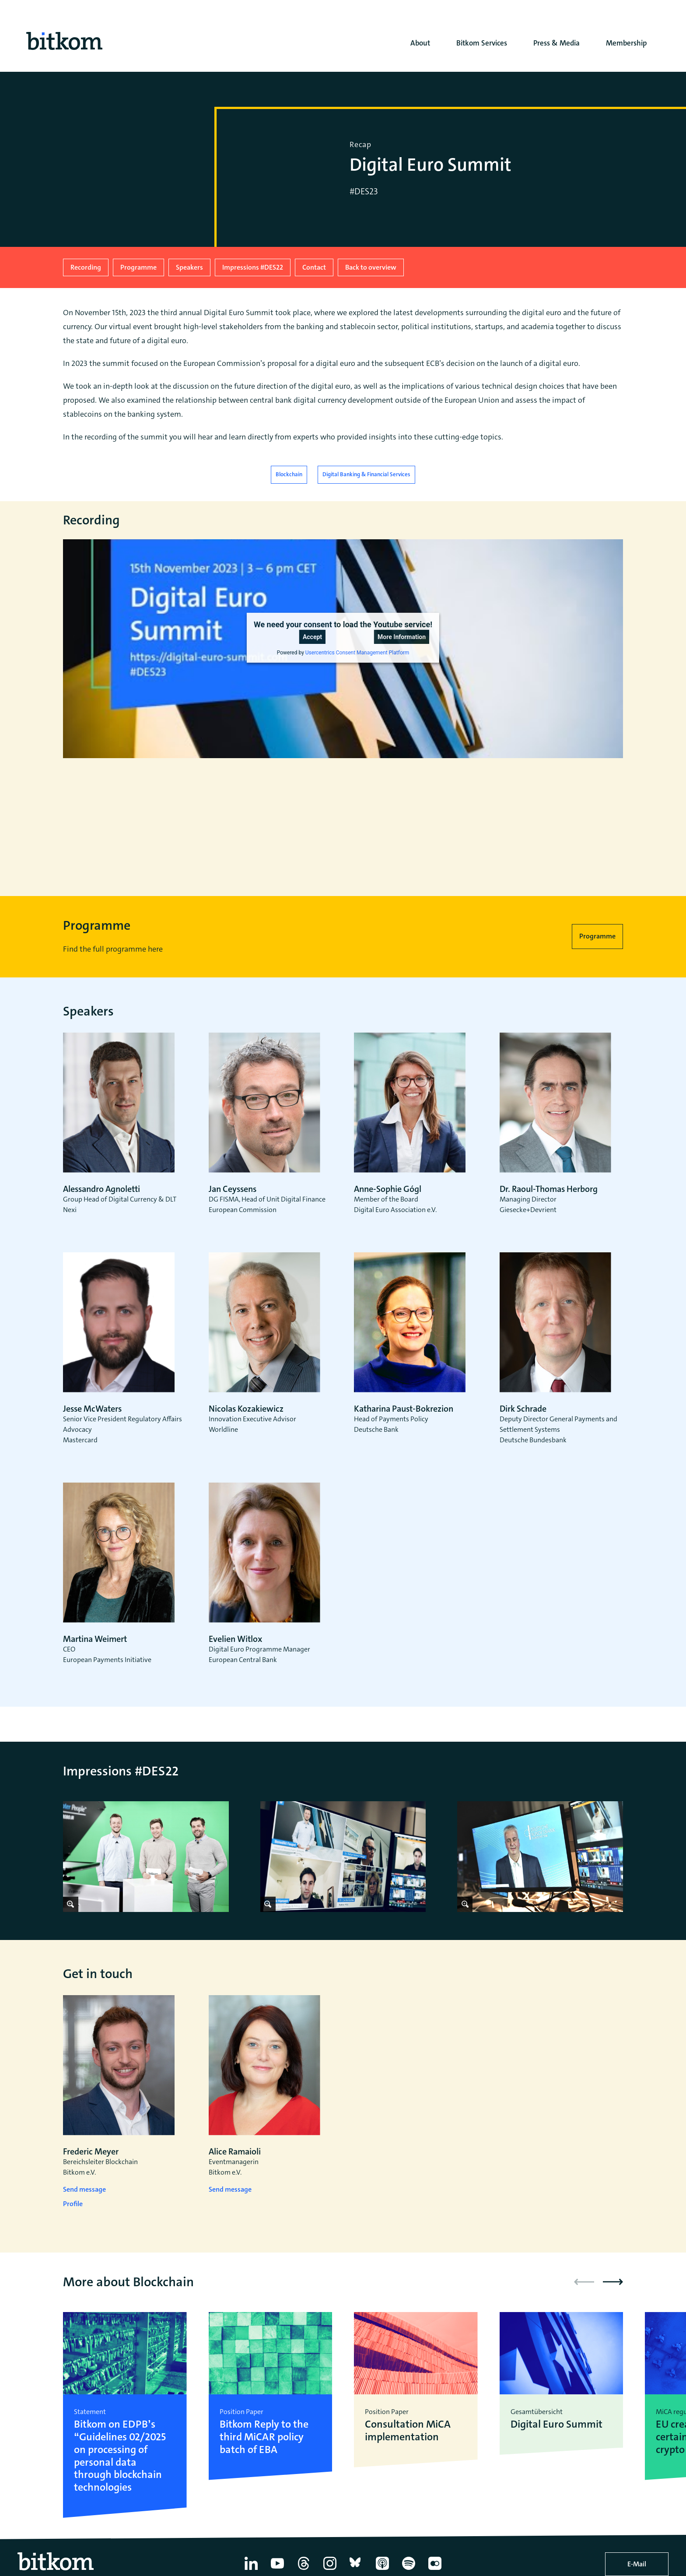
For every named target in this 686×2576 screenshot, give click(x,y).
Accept (312, 636)
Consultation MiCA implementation (408, 2430)
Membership (626, 43)
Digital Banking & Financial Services (366, 474)
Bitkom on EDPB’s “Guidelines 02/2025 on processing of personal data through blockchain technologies (120, 2456)
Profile (73, 2203)
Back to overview (370, 267)
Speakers (189, 267)
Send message (84, 2189)
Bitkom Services (481, 43)
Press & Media (556, 43)
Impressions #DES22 (252, 267)
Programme (138, 267)
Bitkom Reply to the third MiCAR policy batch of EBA (264, 2437)
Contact (314, 267)
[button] (613, 2281)
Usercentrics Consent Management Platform (357, 653)
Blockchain (289, 474)
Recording (85, 267)
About (420, 43)
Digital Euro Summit (556, 2424)
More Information (402, 636)
